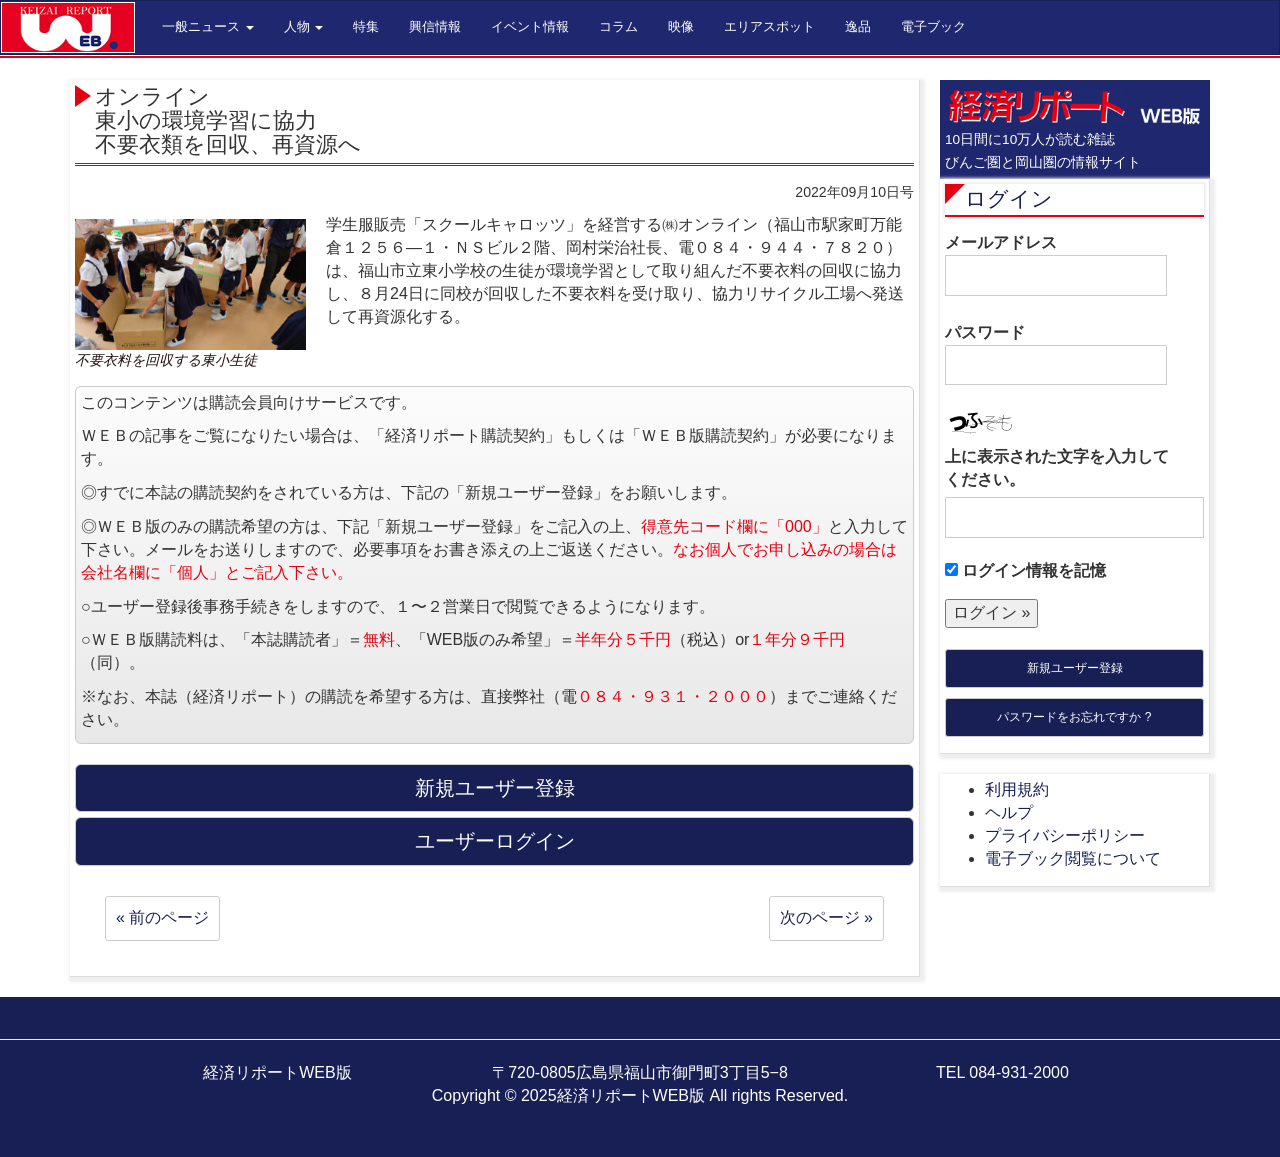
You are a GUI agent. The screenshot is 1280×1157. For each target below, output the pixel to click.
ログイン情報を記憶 (1025, 570)
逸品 (858, 26)
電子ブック (933, 26)
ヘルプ (1009, 812)
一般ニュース (208, 26)
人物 (304, 26)
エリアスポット (769, 26)
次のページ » (826, 917)
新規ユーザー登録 (1075, 668)
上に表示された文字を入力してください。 (1057, 468)
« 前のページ (162, 917)
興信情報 (435, 26)
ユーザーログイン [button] (495, 841)
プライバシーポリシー (1065, 835)
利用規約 (1017, 789)
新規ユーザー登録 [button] (495, 788)
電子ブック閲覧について (1073, 858)
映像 (681, 26)
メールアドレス (1056, 265)
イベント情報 (530, 26)
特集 (366, 26)
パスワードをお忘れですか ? (1074, 717)
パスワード (1056, 355)
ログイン (1009, 198)
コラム (618, 26)
